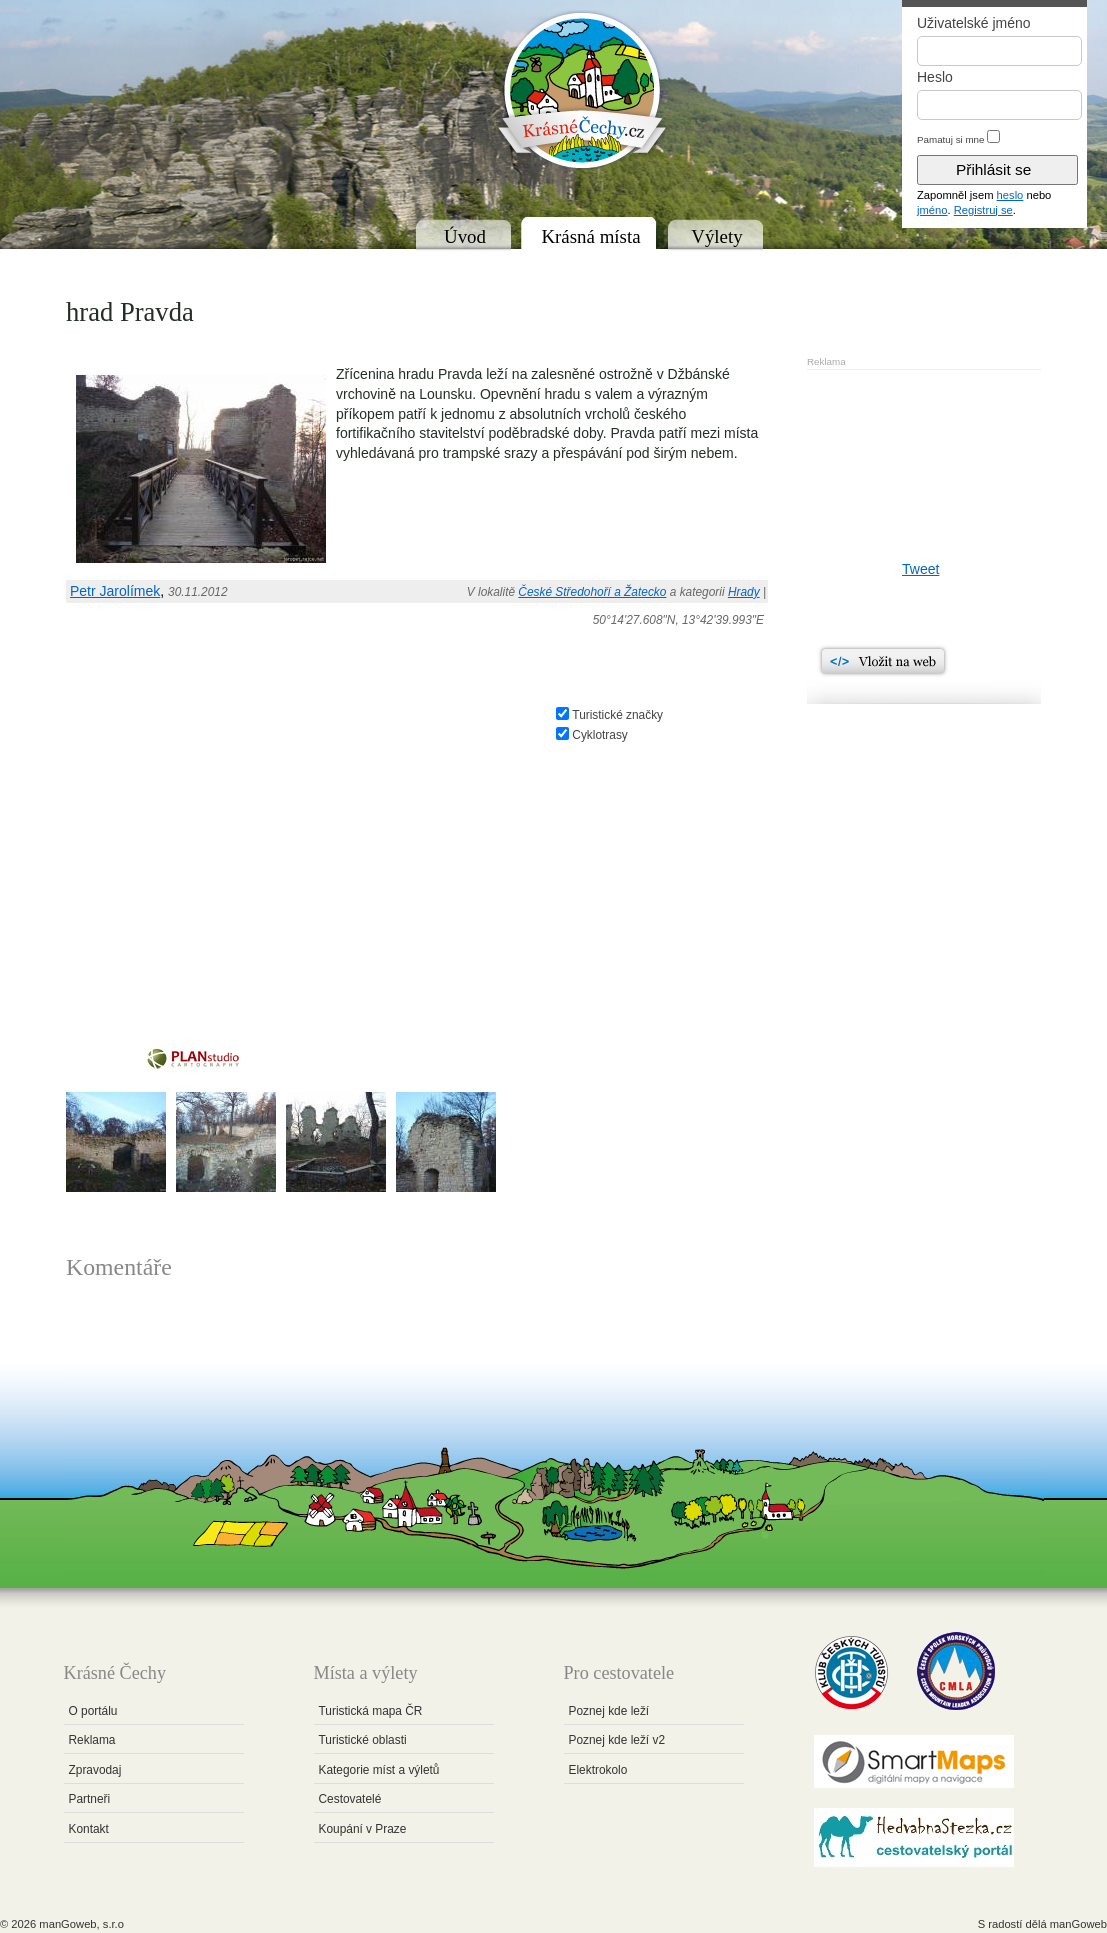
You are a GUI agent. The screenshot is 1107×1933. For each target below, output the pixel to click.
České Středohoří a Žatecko (592, 592)
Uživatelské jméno (974, 23)
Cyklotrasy (600, 735)
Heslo (935, 77)
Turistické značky (617, 715)
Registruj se (983, 210)
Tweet (920, 569)
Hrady (744, 592)
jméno (932, 210)
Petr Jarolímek (115, 591)
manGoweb (1078, 1924)
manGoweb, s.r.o (81, 1924)
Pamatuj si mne (951, 139)
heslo (1010, 195)
